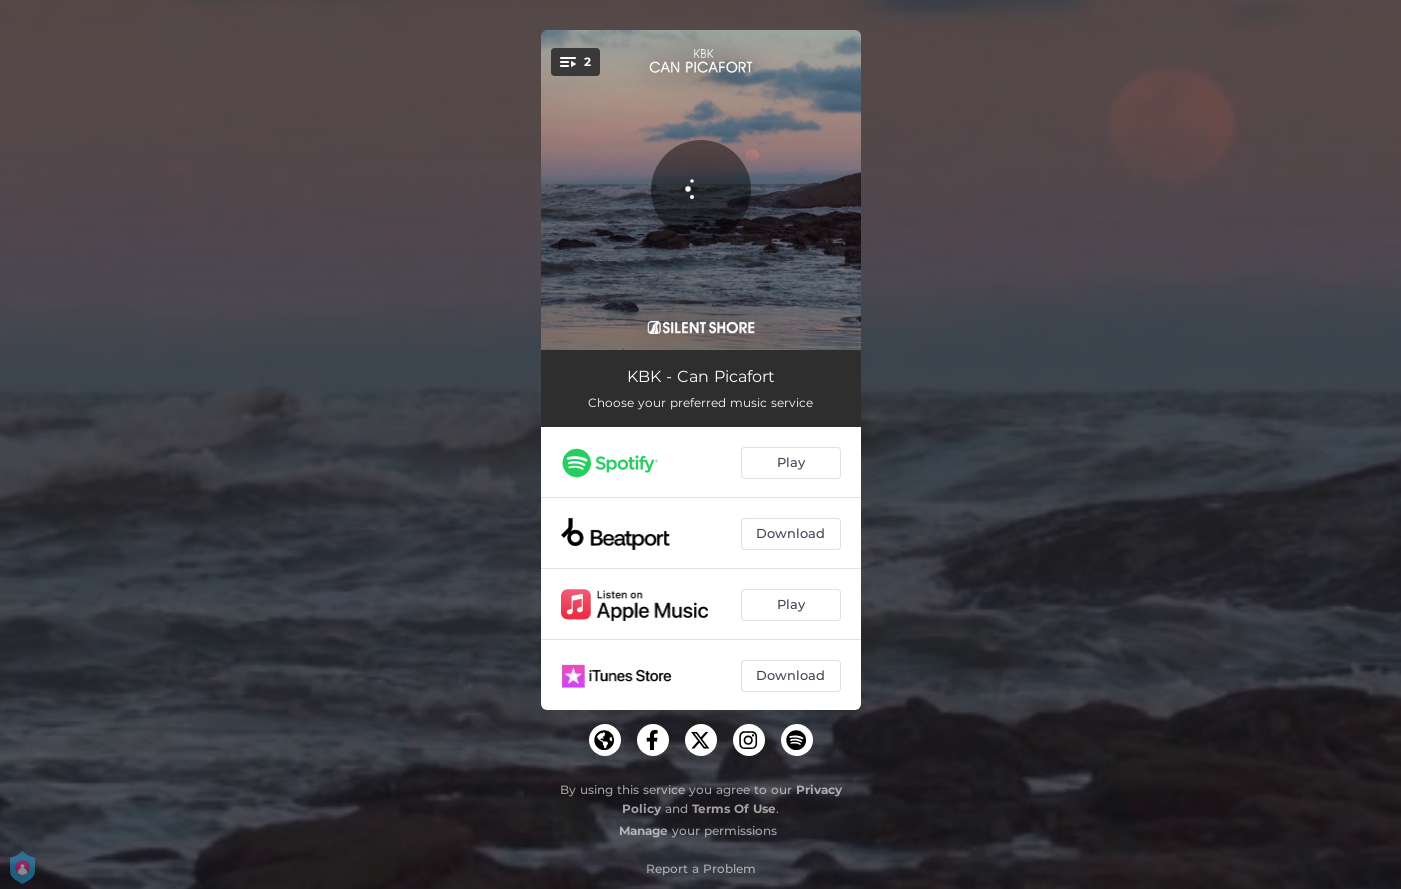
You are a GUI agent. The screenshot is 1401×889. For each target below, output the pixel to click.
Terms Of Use (734, 808)
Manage (643, 830)
